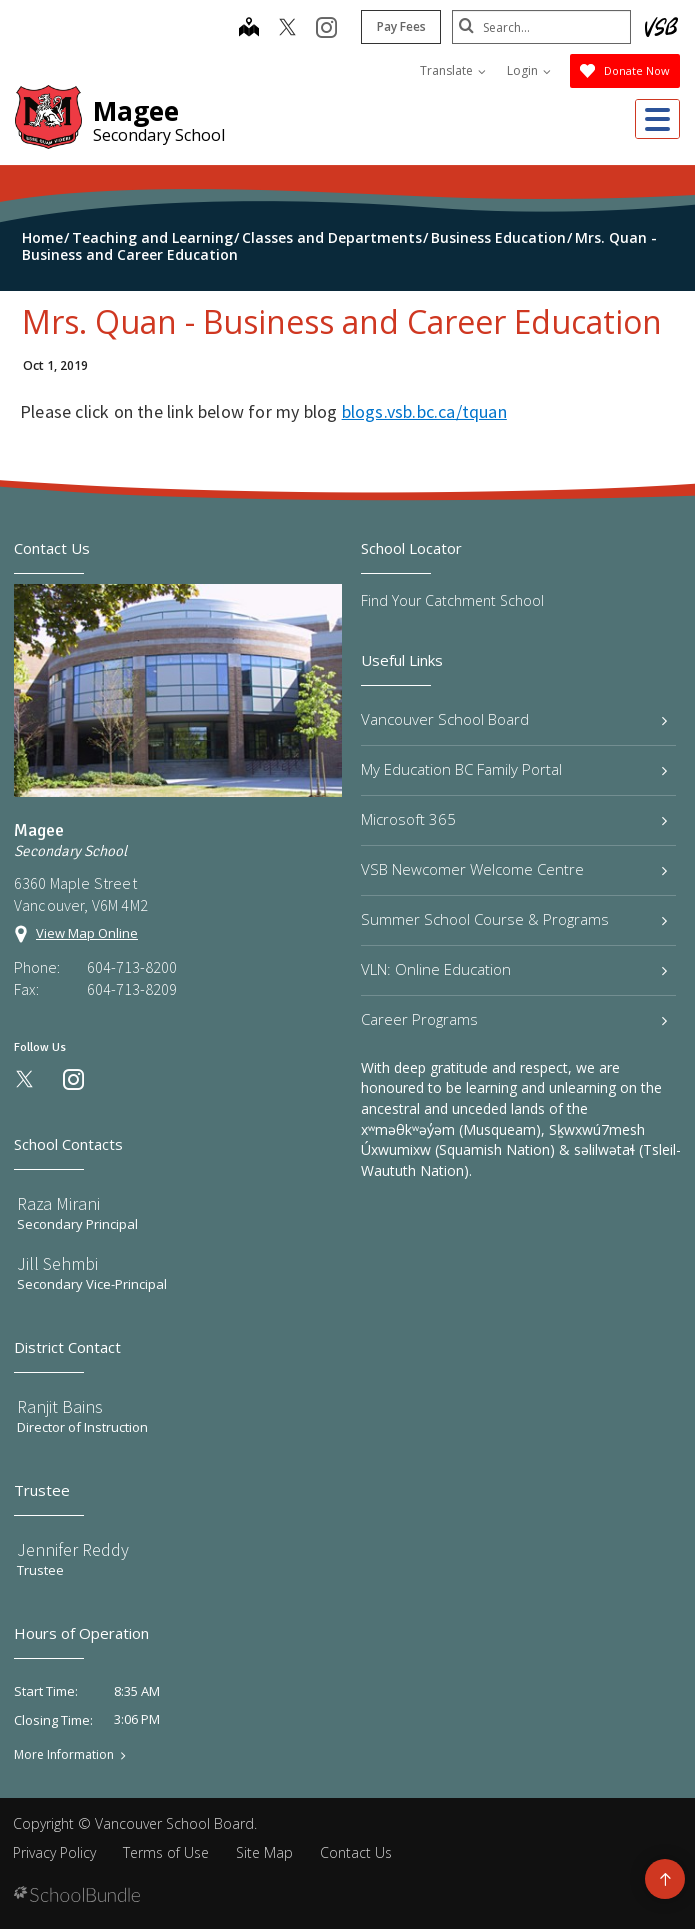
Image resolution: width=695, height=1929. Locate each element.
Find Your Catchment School (452, 600)
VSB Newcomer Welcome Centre (514, 869)
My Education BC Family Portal (514, 769)
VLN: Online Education (514, 969)
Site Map (264, 1852)
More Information (64, 1755)
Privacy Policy (54, 1852)
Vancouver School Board (514, 719)
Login (529, 70)
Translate (453, 70)
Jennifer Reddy (73, 1549)
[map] (248, 29)
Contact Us (356, 1852)
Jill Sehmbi (57, 1263)
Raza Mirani (58, 1203)
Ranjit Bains (60, 1406)
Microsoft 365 (514, 819)
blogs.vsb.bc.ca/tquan (424, 411)
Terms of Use (166, 1852)
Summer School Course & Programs (514, 919)
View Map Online (87, 933)
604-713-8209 (132, 989)
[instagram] (325, 29)
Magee (136, 111)
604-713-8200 (132, 967)
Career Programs (514, 1019)
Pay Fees (400, 26)
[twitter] (286, 29)
